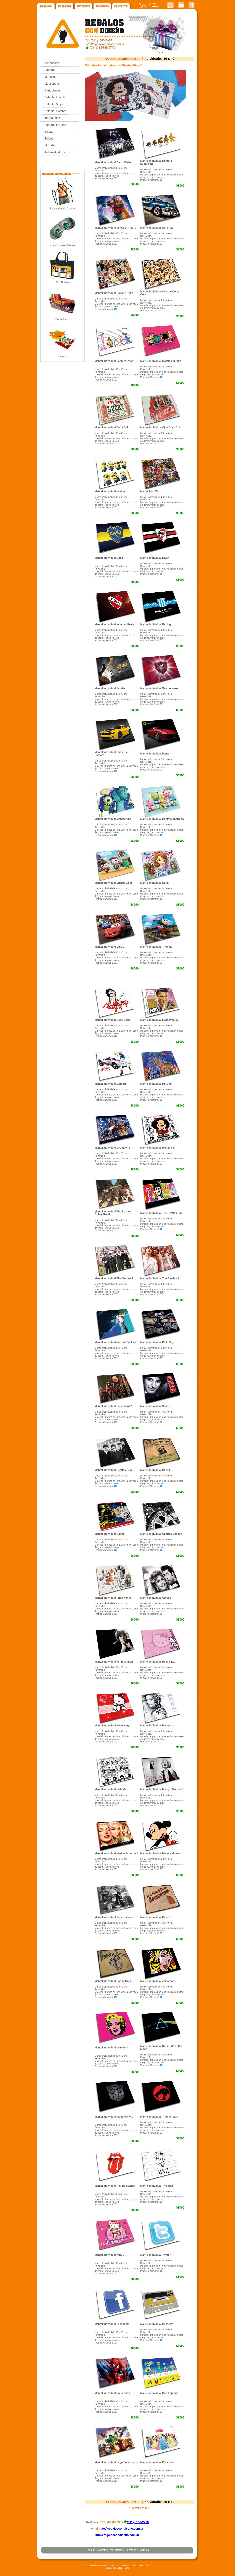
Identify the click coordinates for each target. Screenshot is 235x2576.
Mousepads (52, 83)
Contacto (143, 2550)
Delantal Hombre (55, 111)
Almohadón (51, 63)
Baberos (49, 70)
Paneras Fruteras (55, 124)
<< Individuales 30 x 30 (123, 59)
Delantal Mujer (53, 104)
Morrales (50, 145)
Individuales (52, 118)
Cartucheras (52, 90)
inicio (46, 7)
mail (181, 5)
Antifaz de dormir (55, 152)
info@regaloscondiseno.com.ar (121, 2528)
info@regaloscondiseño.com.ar (117, 2535)
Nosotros (102, 2550)
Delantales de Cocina (62, 208)
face (191, 5)
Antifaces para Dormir (62, 245)
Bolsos (48, 138)
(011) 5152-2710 (138, 2522)
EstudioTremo (123, 2568)
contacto (121, 7)
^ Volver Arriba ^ (139, 2508)
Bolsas (48, 131)
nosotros (65, 7)
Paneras (62, 356)
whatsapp (170, 5)
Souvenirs (130, 2550)
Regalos (90, 2550)
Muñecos (50, 76)
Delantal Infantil (54, 97)
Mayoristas (116, 2550)
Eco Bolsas (62, 282)
